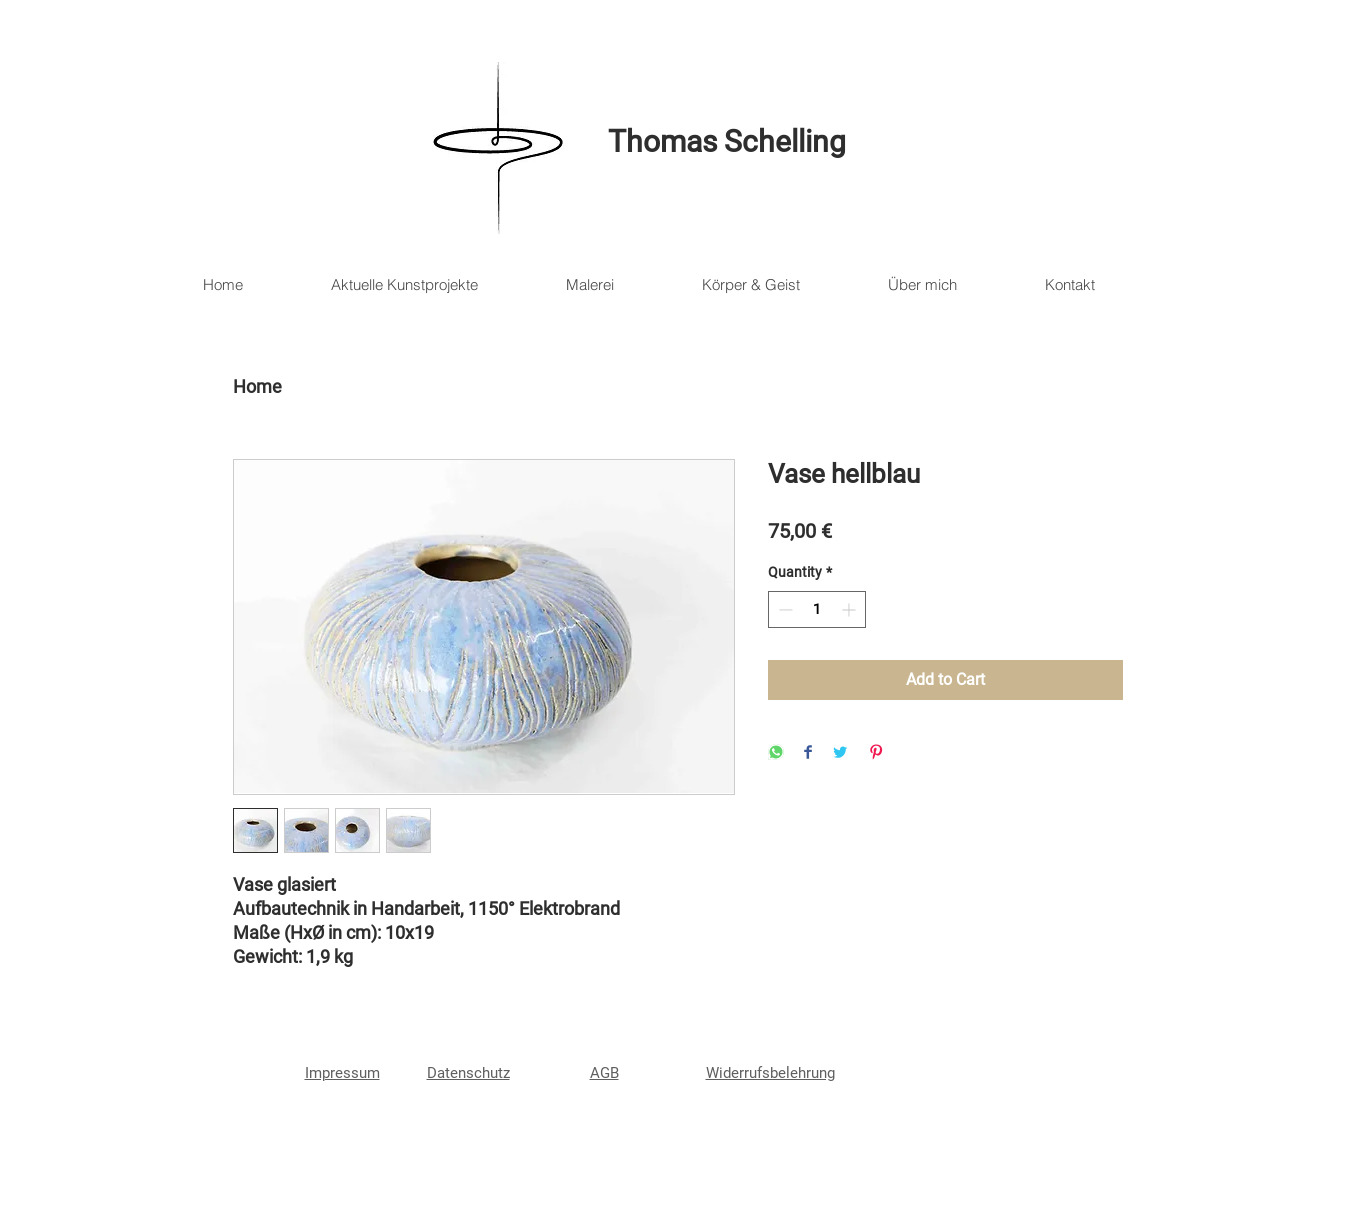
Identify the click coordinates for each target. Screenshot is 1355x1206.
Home (257, 386)
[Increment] (850, 609)
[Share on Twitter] (840, 753)
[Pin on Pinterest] (876, 753)
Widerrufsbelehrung (770, 1073)
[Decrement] (783, 609)
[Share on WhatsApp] (776, 753)
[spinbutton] (817, 609)
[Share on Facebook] (808, 753)
